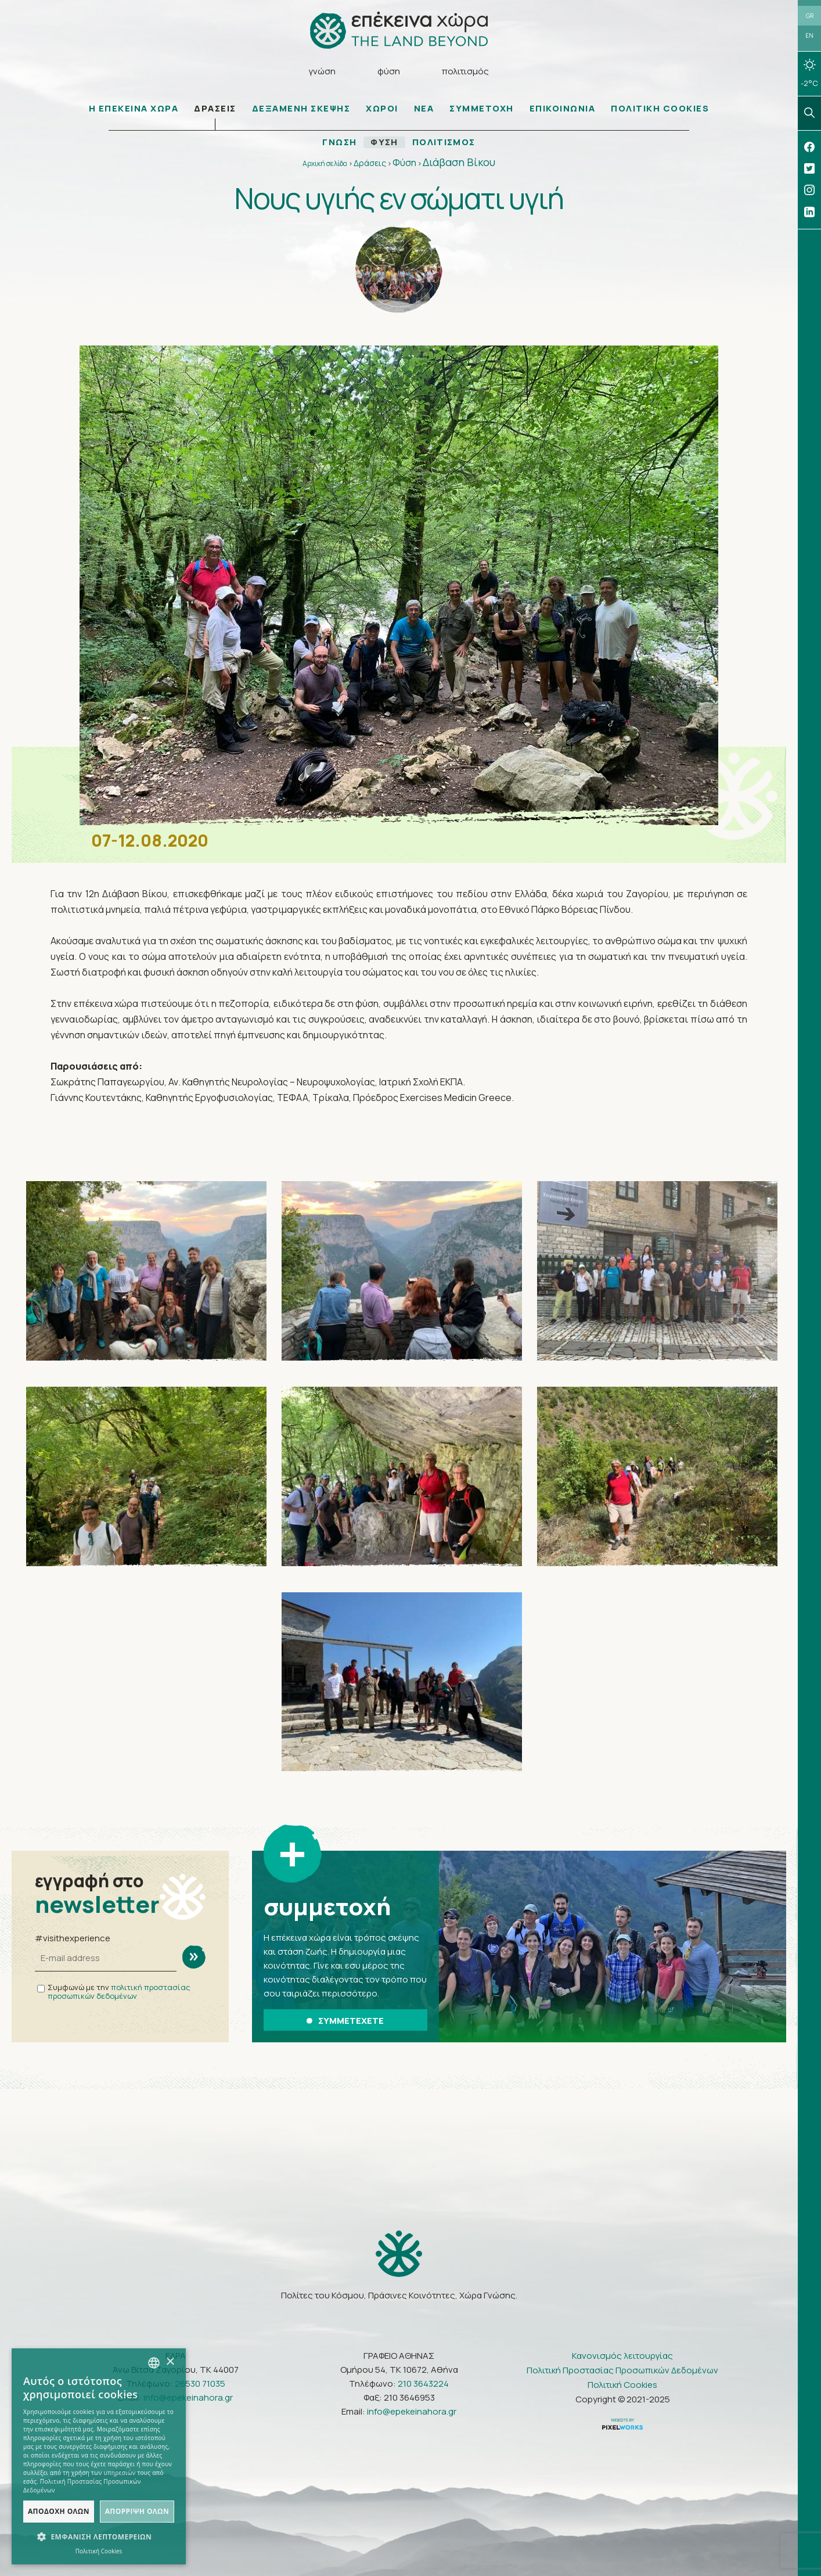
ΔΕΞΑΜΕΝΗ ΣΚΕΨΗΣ (301, 109)
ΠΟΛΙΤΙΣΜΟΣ (444, 143)
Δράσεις (370, 163)
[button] (98, 2537)
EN (809, 36)
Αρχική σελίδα (325, 164)
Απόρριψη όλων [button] (137, 2511)
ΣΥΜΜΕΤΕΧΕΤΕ (345, 2021)
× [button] (169, 2362)
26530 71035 (200, 2383)
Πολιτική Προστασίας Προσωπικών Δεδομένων (622, 2370)
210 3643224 (423, 2383)
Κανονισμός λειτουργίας (622, 2356)
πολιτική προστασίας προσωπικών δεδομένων (119, 1992)
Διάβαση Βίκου (459, 163)
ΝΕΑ (424, 109)
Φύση (404, 163)
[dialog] (99, 2456)
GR (809, 16)
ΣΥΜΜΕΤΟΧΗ (481, 109)
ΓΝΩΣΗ (339, 143)
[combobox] (154, 2363)
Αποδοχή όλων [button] (58, 2511)
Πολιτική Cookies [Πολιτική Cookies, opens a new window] (99, 2551)
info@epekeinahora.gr (188, 2397)
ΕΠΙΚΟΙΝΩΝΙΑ (563, 109)
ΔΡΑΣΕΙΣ (215, 109)
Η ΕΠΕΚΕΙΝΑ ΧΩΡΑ (134, 109)
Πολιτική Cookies (622, 2385)
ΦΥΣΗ (384, 143)
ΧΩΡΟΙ (382, 109)
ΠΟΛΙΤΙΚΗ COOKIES (660, 109)
